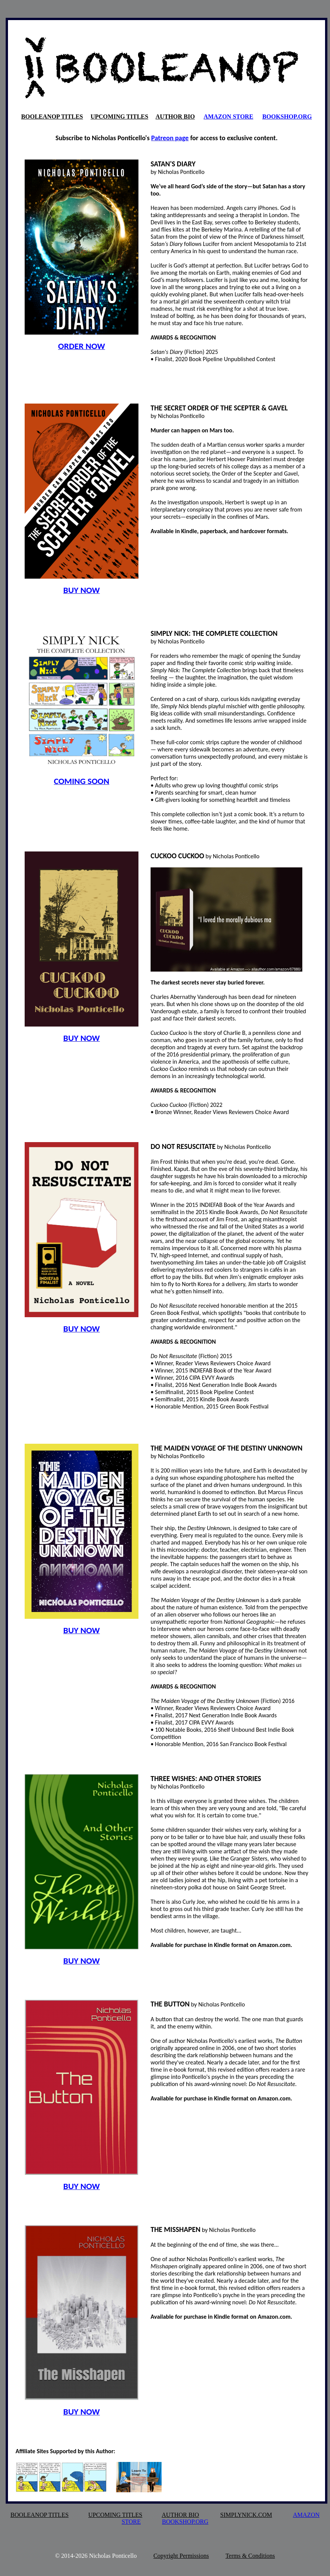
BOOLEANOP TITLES (52, 116)
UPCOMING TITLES (119, 116)
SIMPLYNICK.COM (246, 2515)
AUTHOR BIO (175, 116)
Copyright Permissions (181, 2556)
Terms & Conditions (250, 2556)
